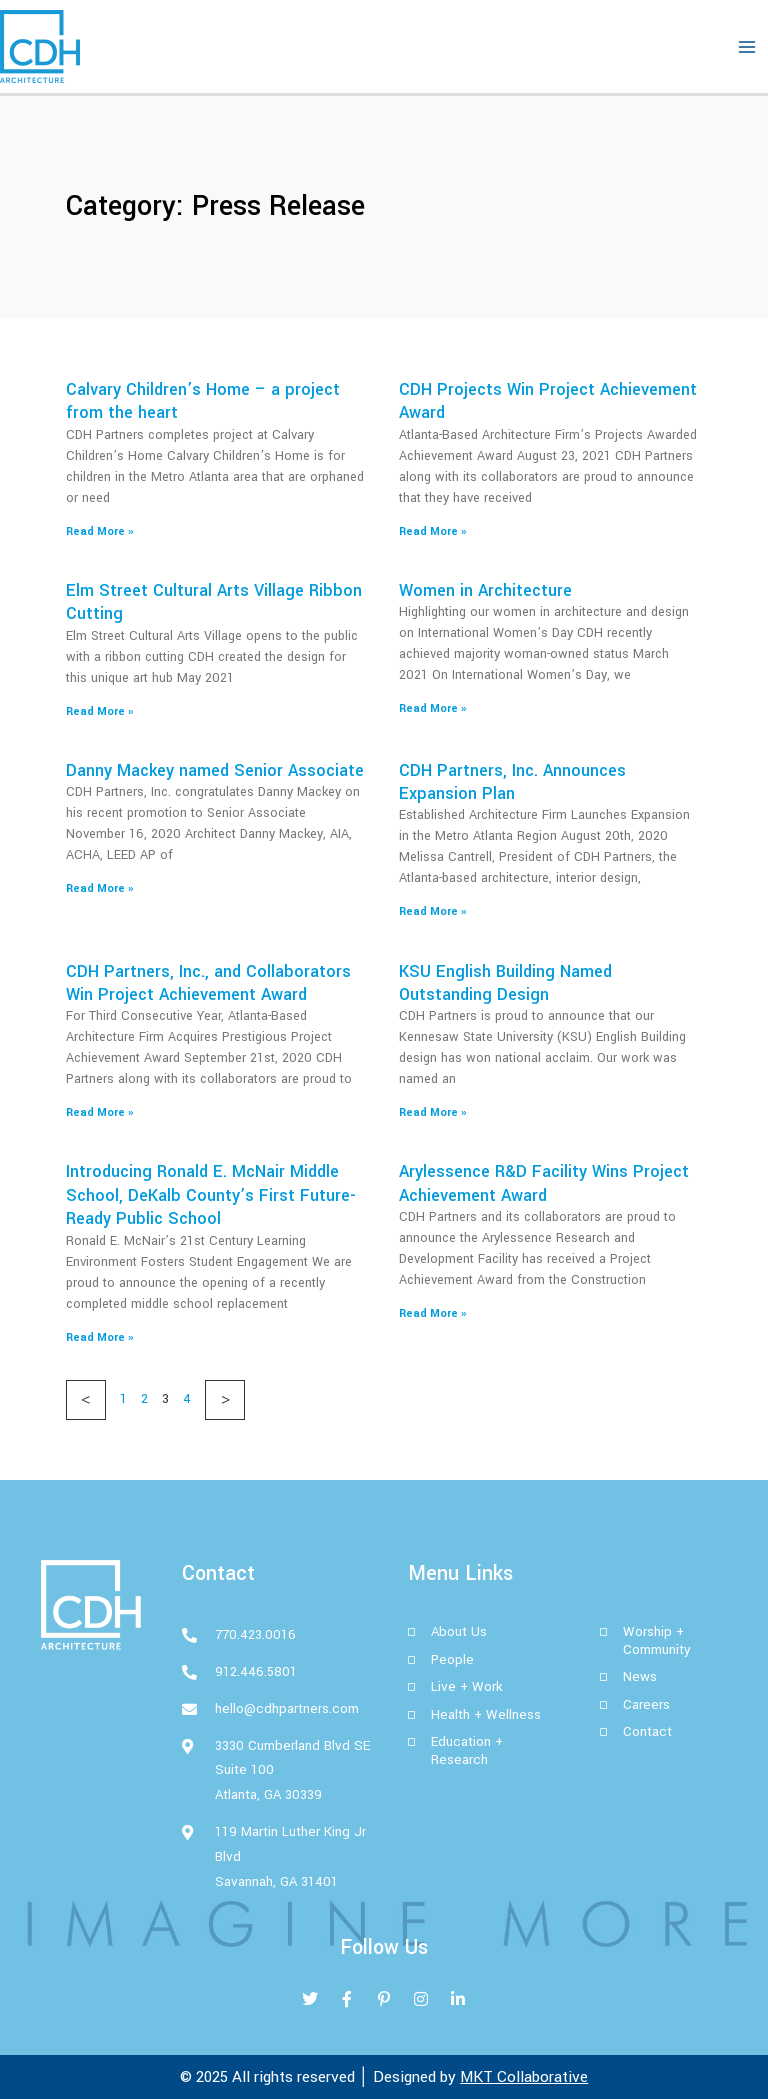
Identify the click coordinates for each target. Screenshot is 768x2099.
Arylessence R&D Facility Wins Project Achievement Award (544, 1183)
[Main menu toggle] (747, 47)
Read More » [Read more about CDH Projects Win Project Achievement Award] (432, 531)
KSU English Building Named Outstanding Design (505, 983)
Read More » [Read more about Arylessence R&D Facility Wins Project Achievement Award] (432, 1313)
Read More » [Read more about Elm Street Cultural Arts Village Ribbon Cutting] (99, 711)
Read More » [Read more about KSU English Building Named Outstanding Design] (432, 1112)
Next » (225, 1400)
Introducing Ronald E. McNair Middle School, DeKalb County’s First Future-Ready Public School (211, 1195)
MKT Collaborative (524, 2077)
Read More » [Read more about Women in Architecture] (432, 708)
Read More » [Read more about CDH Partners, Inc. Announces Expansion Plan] (432, 911)
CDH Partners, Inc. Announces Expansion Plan (512, 782)
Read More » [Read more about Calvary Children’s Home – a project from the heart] (99, 531)
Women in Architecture (485, 590)
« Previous (86, 1400)
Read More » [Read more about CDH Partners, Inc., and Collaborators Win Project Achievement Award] (99, 1112)
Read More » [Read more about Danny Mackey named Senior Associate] (99, 888)
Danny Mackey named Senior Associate (215, 770)
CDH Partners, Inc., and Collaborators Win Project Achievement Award (208, 983)
